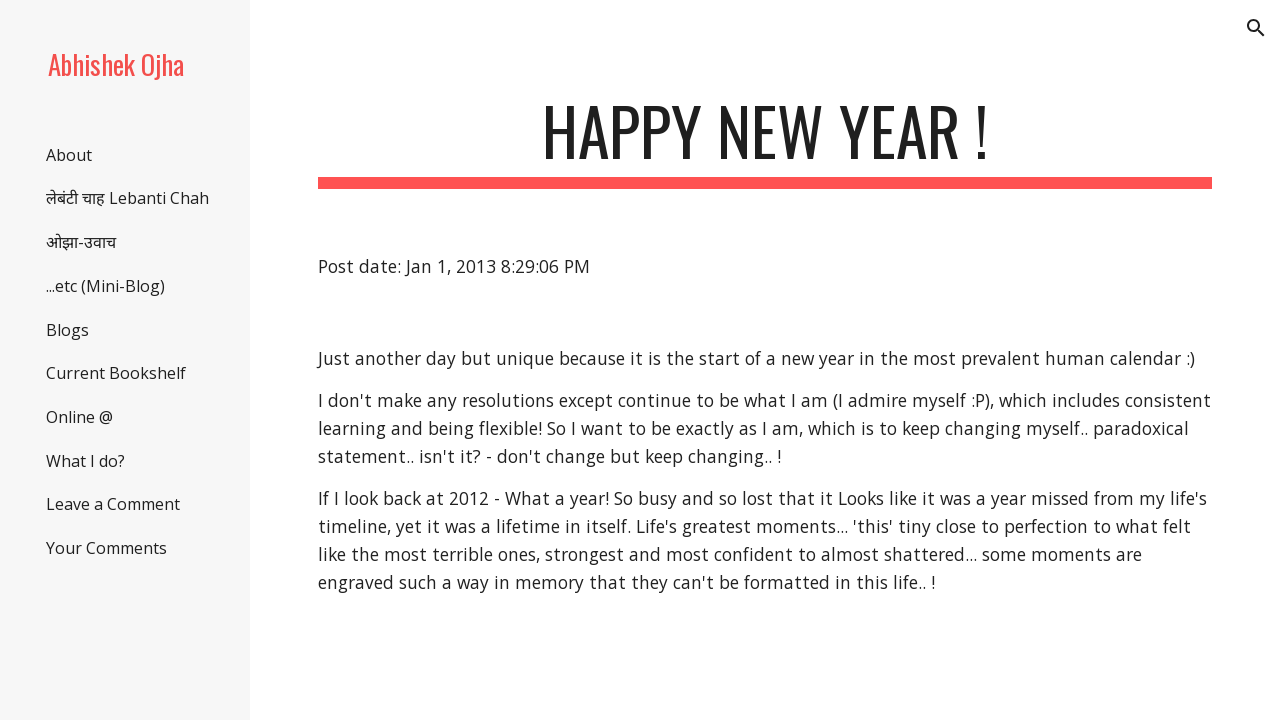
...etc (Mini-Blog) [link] (105, 286)
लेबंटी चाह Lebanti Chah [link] (127, 198)
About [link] (69, 155)
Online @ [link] (79, 417)
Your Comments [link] (106, 548)
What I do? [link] (85, 461)
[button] (1256, 28)
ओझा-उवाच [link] (81, 242)
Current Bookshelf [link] (116, 373)
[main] (765, 140)
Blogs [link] (67, 330)
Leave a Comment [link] (113, 504)
